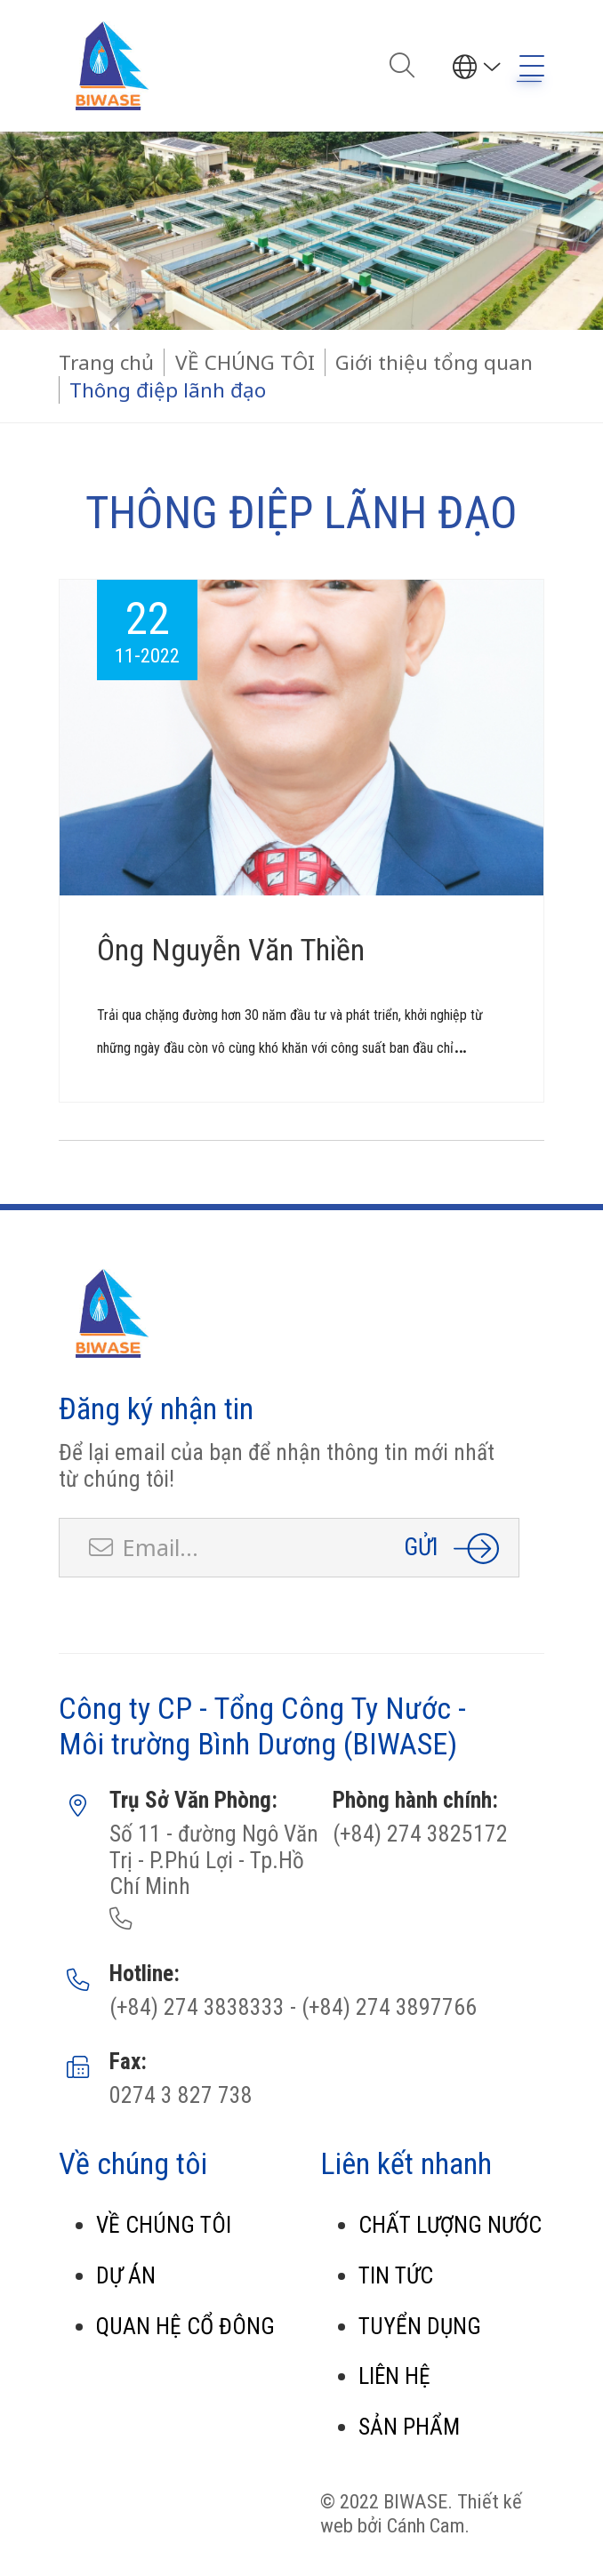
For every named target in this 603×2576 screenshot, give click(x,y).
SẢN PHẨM (409, 2427)
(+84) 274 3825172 (420, 1833)
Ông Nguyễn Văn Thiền (231, 950)
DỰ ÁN (126, 2276)
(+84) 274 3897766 (386, 2007)
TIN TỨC (395, 2276)
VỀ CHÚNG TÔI (163, 2225)
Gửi (421, 1547)
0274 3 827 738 (181, 2095)
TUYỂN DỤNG (419, 2326)
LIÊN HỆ (394, 2376)
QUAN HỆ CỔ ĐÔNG (185, 2326)
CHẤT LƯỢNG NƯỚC (450, 2225)
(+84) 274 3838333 (197, 2007)
